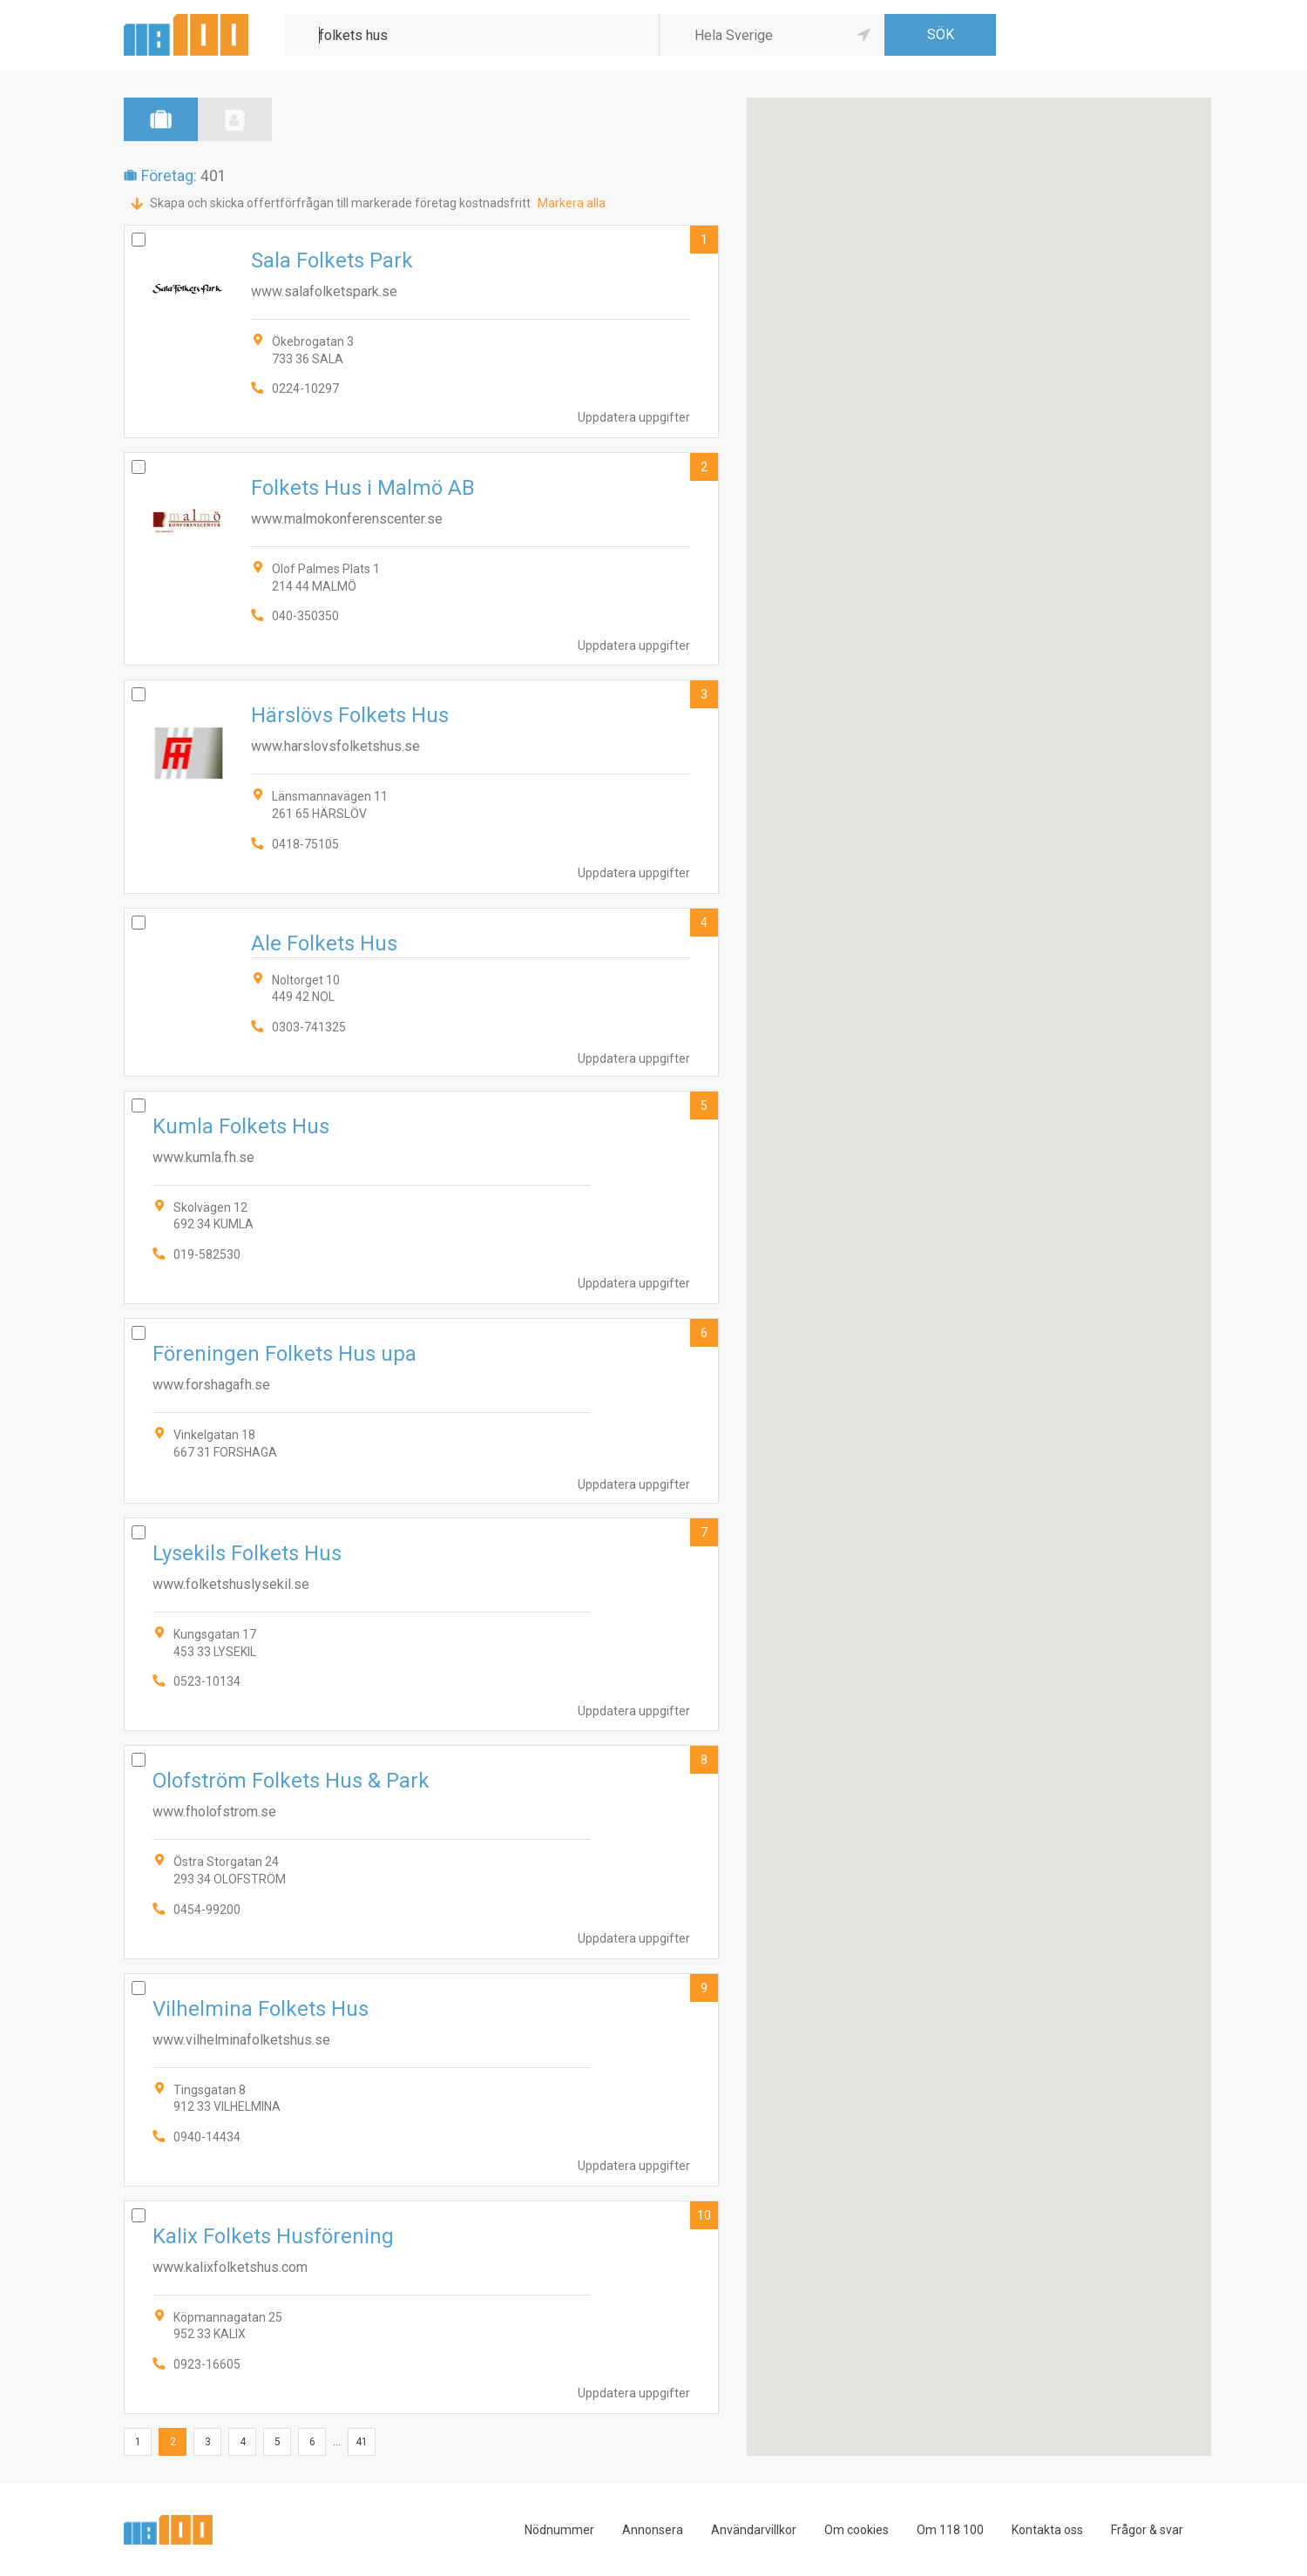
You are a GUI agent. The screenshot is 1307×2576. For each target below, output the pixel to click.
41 (362, 2442)
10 (704, 2215)
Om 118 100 (950, 2530)
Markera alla (572, 203)
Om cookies (856, 2530)
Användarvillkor (753, 2530)
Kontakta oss (1047, 2530)
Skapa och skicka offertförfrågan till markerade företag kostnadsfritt (340, 203)
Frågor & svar (1147, 2530)
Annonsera (652, 2530)
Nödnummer (559, 2530)
